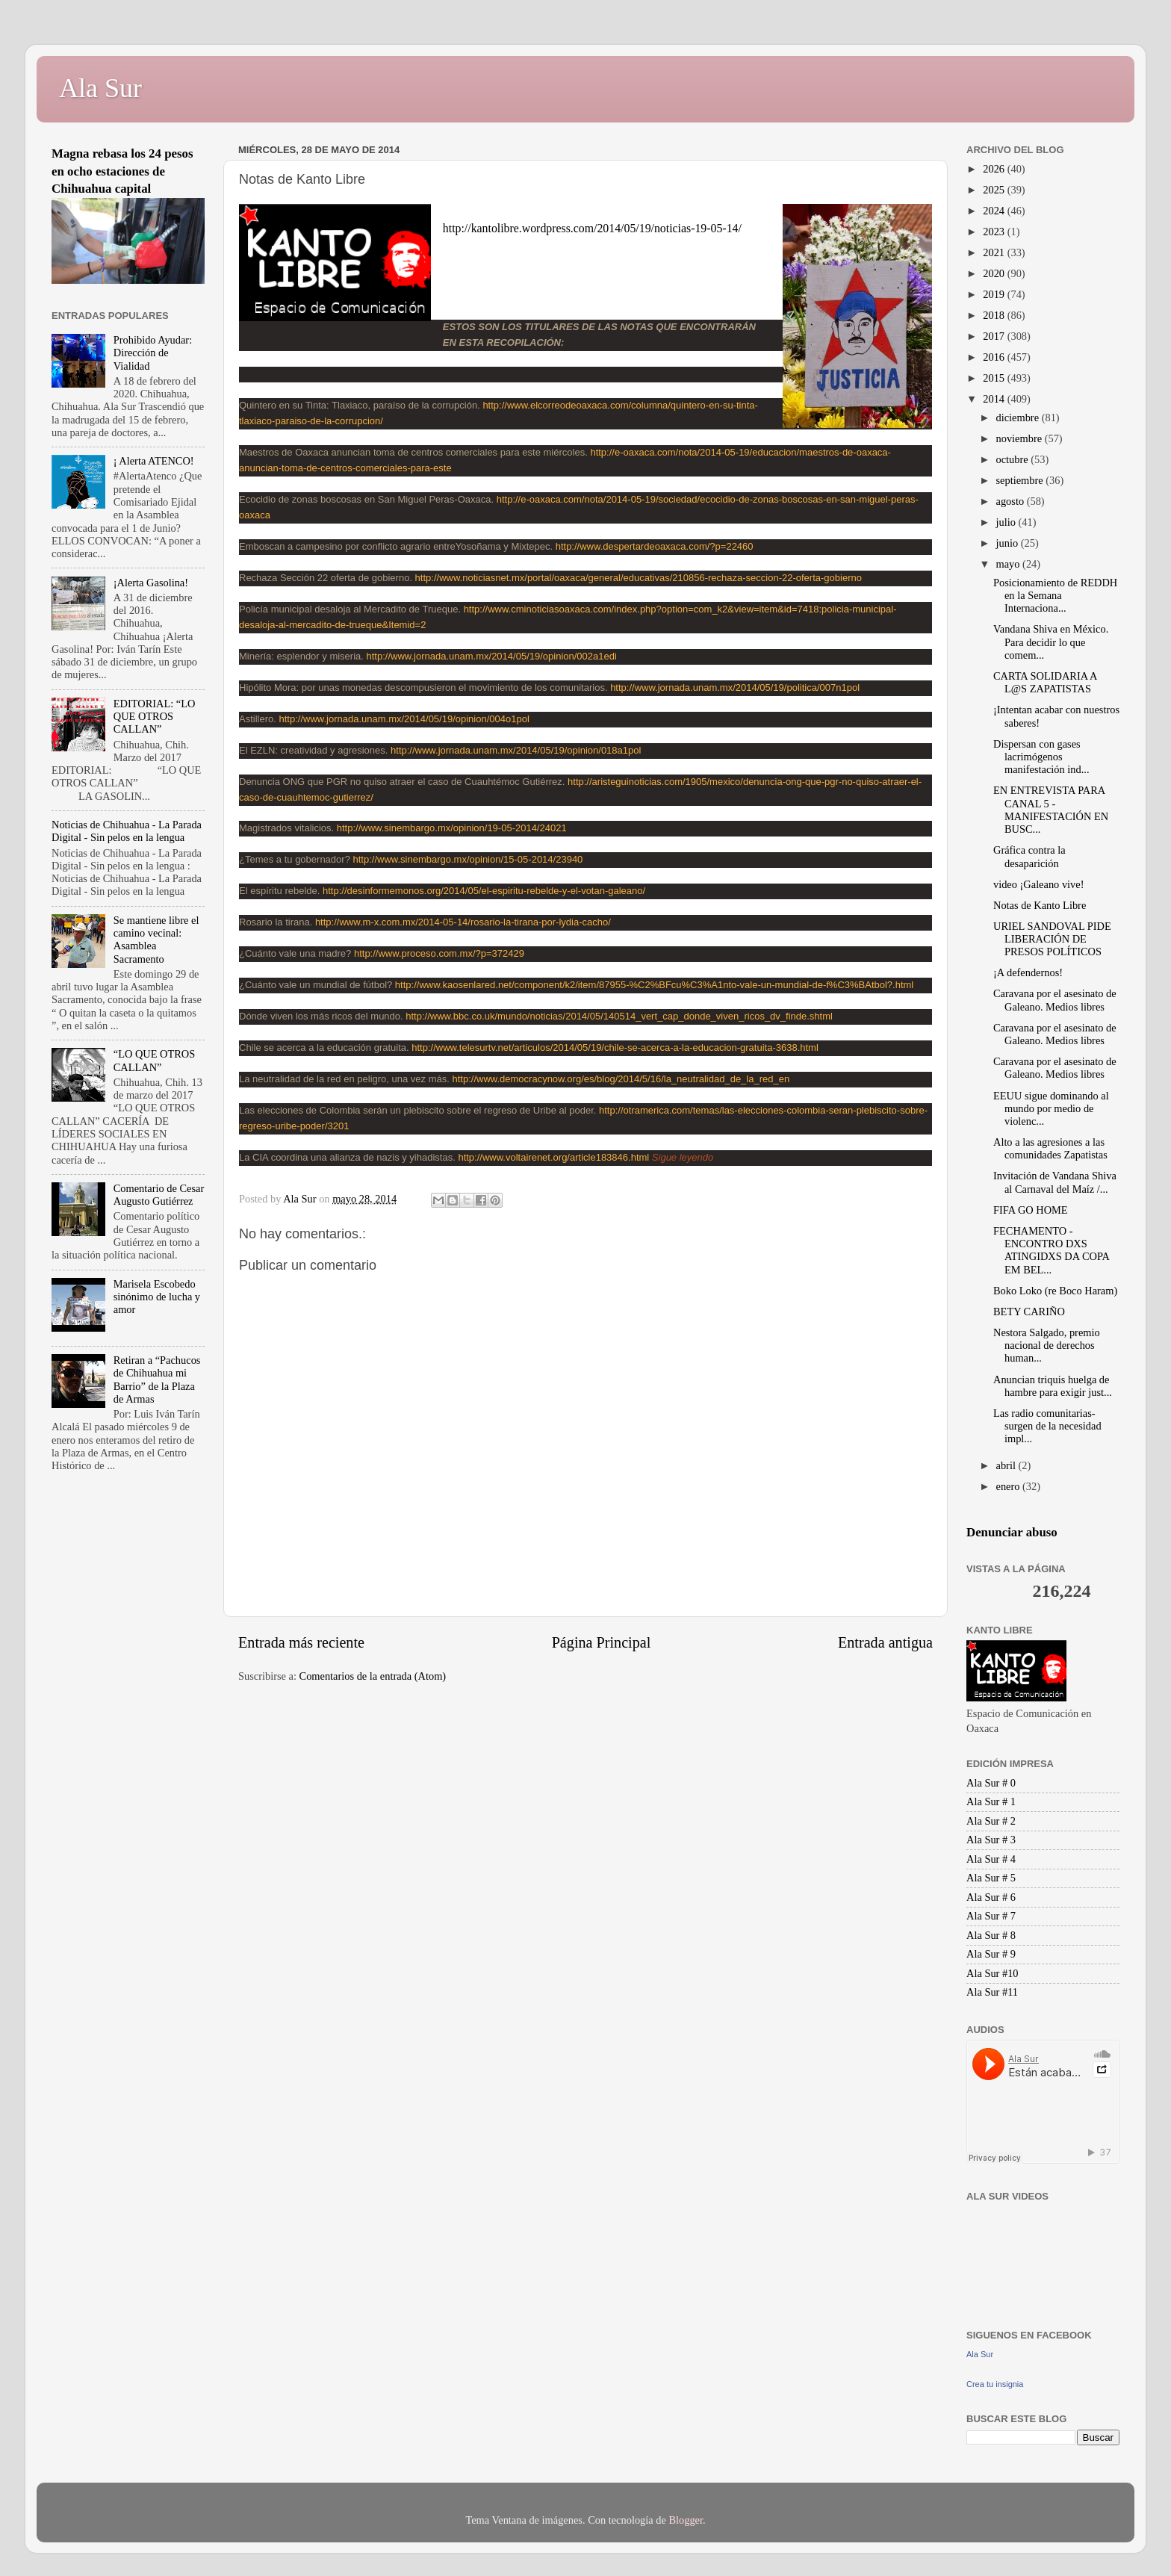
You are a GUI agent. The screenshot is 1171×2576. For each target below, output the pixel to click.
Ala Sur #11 (992, 1992)
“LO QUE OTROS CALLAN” (155, 1060)
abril (1007, 1465)
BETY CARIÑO (1029, 1312)
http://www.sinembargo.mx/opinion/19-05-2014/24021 (452, 828)
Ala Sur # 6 (991, 1897)
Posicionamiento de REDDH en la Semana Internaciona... (1055, 596)
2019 (995, 294)
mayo (1009, 564)
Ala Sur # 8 (991, 1935)
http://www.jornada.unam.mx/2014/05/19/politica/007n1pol (735, 687)
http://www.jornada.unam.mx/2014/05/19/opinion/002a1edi (492, 656)
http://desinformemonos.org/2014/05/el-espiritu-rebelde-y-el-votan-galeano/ (484, 890)
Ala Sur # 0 (991, 1783)
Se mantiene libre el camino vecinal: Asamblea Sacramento (156, 939)
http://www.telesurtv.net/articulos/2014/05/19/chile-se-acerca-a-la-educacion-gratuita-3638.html (615, 1047)
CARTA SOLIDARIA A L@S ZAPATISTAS (1045, 682)
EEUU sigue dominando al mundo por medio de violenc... (1051, 1109)
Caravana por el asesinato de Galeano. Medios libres (1054, 999)
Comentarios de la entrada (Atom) (373, 1676)
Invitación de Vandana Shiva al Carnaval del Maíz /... (1054, 1182)
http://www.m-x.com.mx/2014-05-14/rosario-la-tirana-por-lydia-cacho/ (463, 922)
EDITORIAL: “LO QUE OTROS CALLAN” (155, 717)
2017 (995, 336)
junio (1008, 543)
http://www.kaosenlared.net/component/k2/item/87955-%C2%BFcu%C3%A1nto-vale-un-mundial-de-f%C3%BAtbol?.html (654, 984)
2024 (995, 211)
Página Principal (601, 1642)
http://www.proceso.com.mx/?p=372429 (439, 953)
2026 (995, 169)
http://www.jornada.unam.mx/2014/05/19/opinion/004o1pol (404, 718)
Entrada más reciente (301, 1642)
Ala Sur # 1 (991, 1801)
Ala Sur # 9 (991, 1954)
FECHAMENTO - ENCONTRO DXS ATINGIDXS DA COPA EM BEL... (1051, 1250)
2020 (995, 273)
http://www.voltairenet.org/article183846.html (553, 1157)
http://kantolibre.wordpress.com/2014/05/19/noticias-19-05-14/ (592, 228)
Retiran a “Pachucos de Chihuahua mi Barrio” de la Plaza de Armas (157, 1379)
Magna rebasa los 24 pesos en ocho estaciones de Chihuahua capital (122, 171)
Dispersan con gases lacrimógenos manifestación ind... (1041, 757)
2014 (995, 399)
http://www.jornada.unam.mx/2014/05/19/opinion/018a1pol (516, 750)
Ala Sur (100, 88)
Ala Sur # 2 (991, 1821)
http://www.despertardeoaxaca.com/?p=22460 (655, 546)
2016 (995, 357)
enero (1009, 1486)
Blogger (685, 2520)
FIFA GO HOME (1030, 1210)
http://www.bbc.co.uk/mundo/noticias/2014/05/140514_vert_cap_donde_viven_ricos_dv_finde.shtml (619, 1016)
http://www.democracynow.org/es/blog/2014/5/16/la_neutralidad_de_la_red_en (620, 1078)
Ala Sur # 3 (991, 1840)
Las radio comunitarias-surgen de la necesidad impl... (1047, 1426)
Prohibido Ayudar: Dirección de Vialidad (153, 353)
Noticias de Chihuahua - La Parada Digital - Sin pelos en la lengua (127, 831)
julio (1007, 522)
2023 (995, 232)
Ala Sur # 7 (991, 1916)
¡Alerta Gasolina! (151, 583)
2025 (995, 190)
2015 (995, 378)
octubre (1013, 459)
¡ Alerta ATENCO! (154, 461)
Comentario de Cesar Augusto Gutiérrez (159, 1194)
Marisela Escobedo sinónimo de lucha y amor (157, 1297)
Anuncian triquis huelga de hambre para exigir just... (1052, 1386)
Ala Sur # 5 (991, 1878)
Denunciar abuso (1011, 1532)
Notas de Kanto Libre (1039, 905)
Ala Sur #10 (992, 1973)
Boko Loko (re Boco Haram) (1055, 1291)
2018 (995, 315)
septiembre (1021, 480)
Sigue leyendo (682, 1157)
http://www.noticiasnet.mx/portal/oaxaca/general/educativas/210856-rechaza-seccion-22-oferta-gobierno (638, 577)
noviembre (1020, 438)
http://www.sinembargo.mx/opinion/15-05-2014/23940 (467, 859)
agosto (1011, 501)
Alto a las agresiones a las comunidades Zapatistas (1050, 1148)
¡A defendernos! (1028, 972)
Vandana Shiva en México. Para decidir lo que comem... (1050, 642)
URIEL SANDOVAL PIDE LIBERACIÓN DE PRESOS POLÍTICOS (1052, 939)
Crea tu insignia (994, 2384)
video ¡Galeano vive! (1038, 884)
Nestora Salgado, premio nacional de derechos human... (1046, 1345)
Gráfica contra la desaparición (1029, 856)
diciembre (1019, 417)
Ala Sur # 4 (991, 1859)
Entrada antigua (885, 1642)
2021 (995, 252)
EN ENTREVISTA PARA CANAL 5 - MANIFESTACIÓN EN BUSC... (1050, 809)
